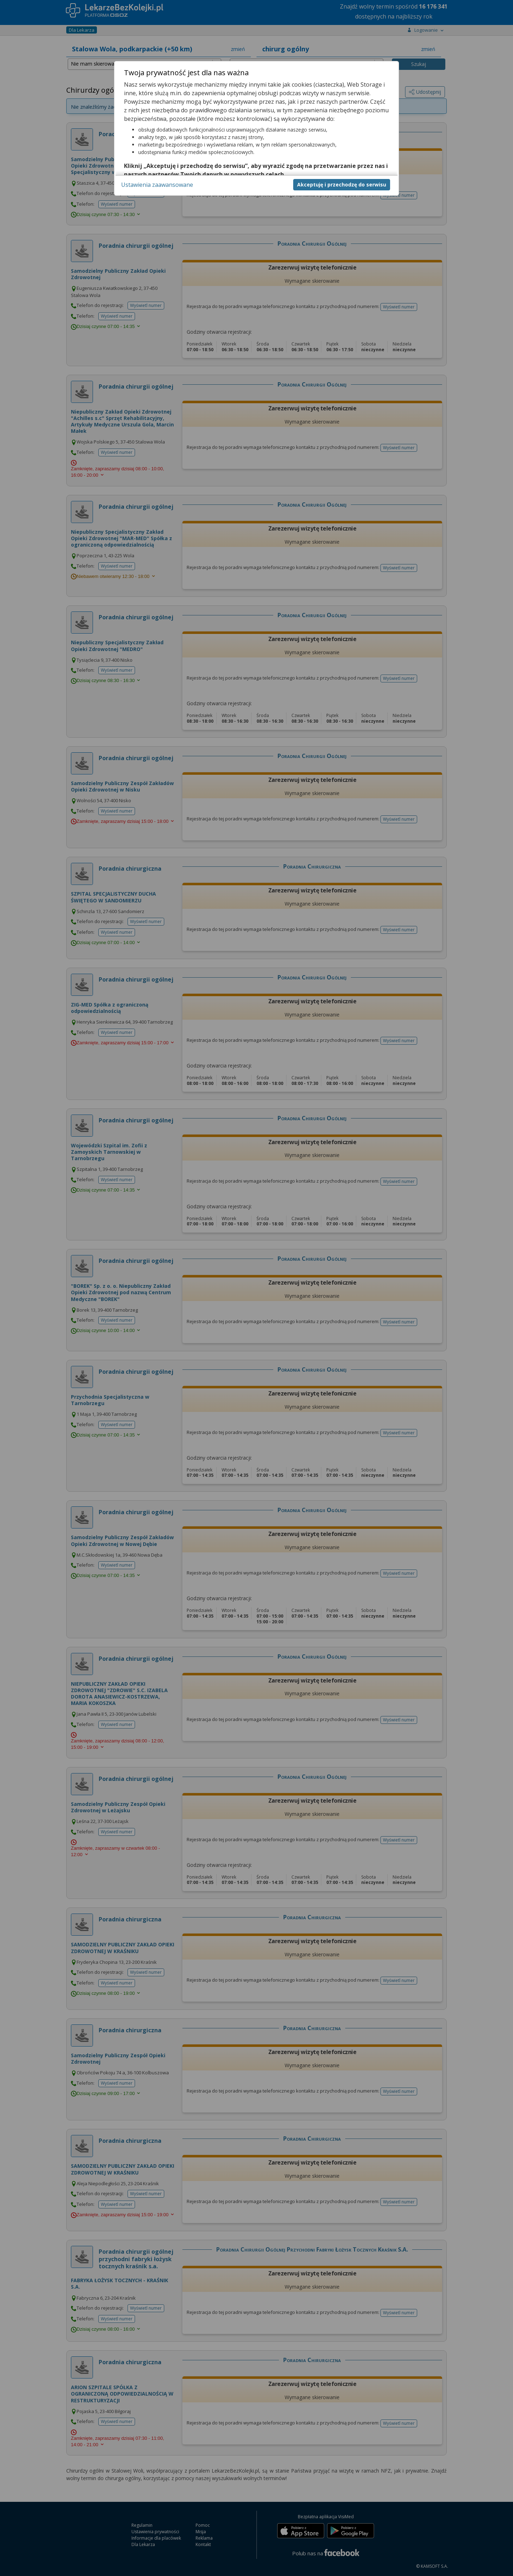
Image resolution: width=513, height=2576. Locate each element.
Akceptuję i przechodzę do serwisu (341, 184)
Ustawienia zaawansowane (157, 185)
